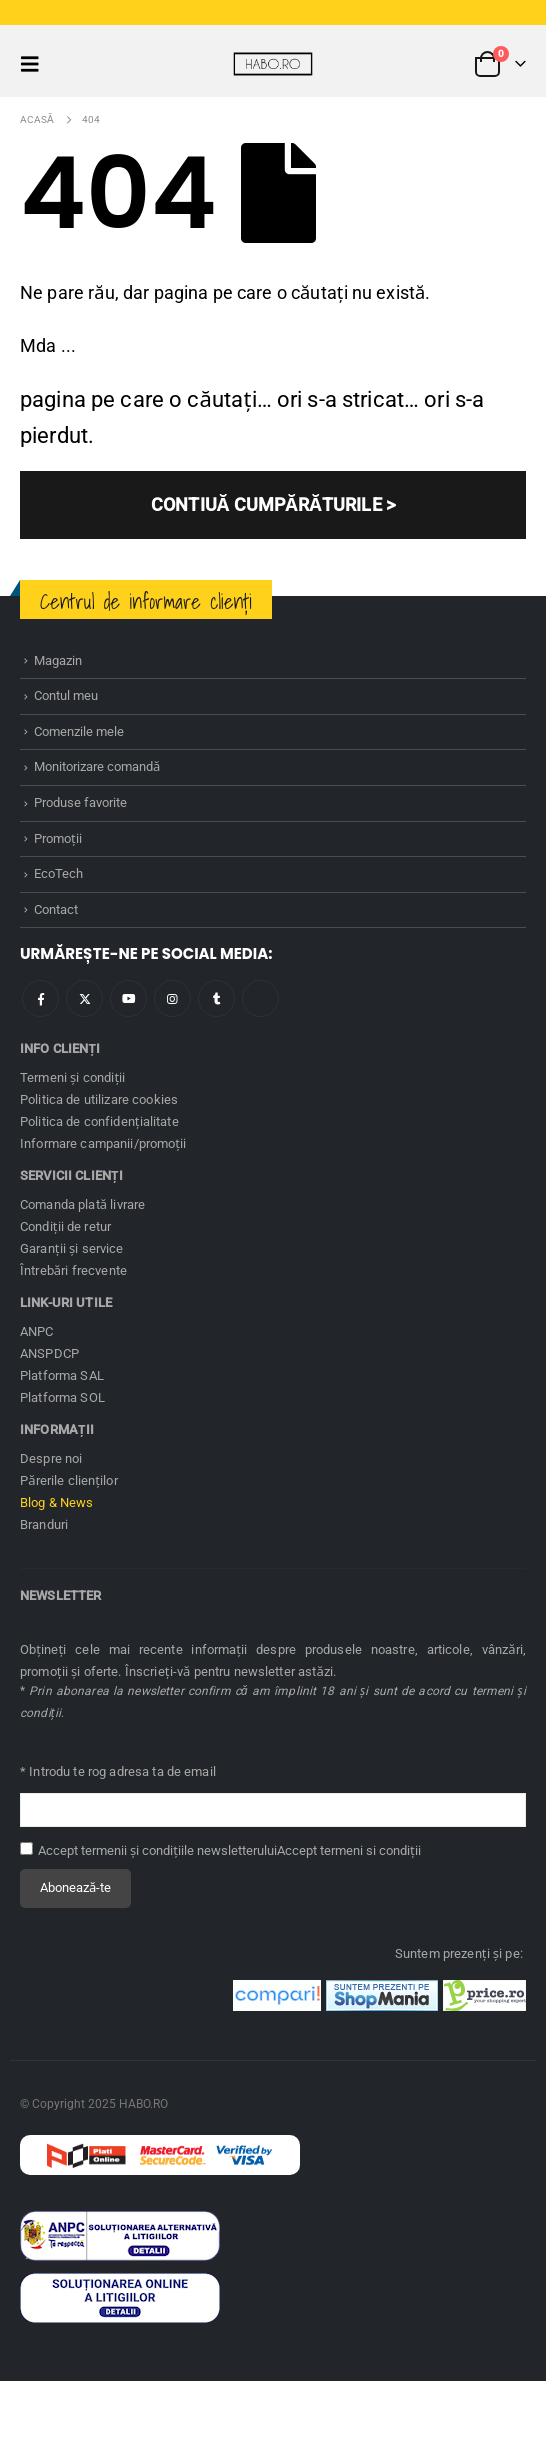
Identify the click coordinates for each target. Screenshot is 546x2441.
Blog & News (57, 1502)
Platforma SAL (62, 1375)
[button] (36, 64)
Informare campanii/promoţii (103, 1143)
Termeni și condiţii (73, 1077)
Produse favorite (80, 802)
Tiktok (260, 998)
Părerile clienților (69, 1480)
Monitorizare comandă (97, 766)
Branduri (44, 1524)
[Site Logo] (273, 64)
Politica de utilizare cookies (99, 1099)
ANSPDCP (49, 1353)
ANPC (37, 1331)
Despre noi (51, 1458)
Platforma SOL (62, 1397)
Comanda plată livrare (82, 1204)
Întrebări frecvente (73, 1270)
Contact (56, 909)
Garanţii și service (72, 1248)
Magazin (58, 660)
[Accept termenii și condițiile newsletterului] (26, 1848)
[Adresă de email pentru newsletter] (273, 1810)
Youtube (128, 998)
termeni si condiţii (370, 1850)
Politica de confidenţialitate (99, 1121)
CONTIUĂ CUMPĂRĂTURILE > (273, 504)
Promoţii (58, 838)
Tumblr (216, 998)
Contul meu (66, 695)
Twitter (84, 998)
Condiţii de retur (65, 1226)
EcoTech (58, 873)
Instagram (172, 998)
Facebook (40, 998)
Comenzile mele (79, 731)
